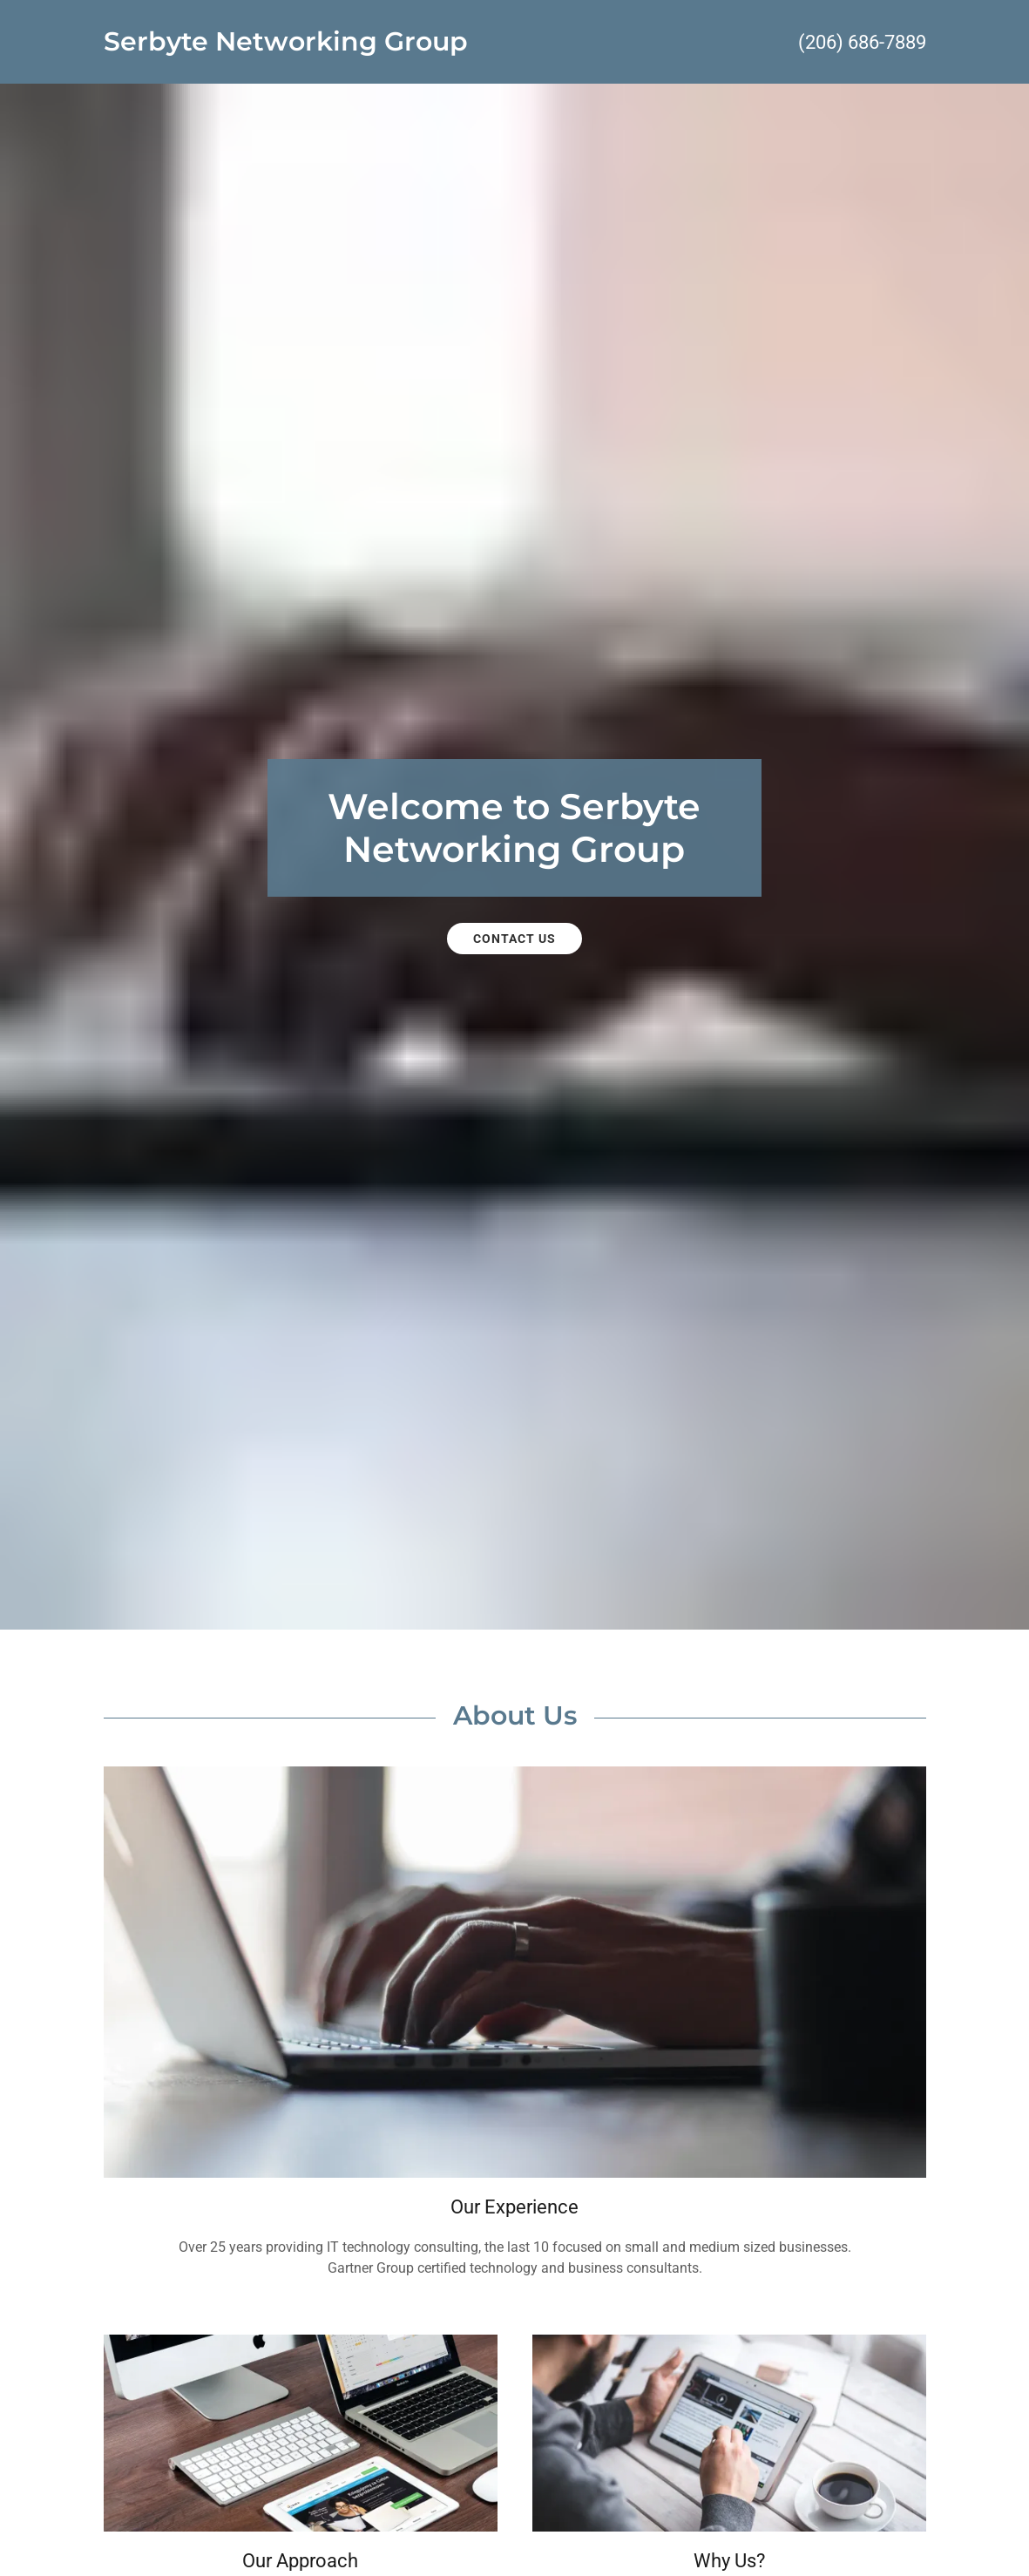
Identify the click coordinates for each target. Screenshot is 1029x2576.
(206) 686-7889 (862, 42)
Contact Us (514, 939)
